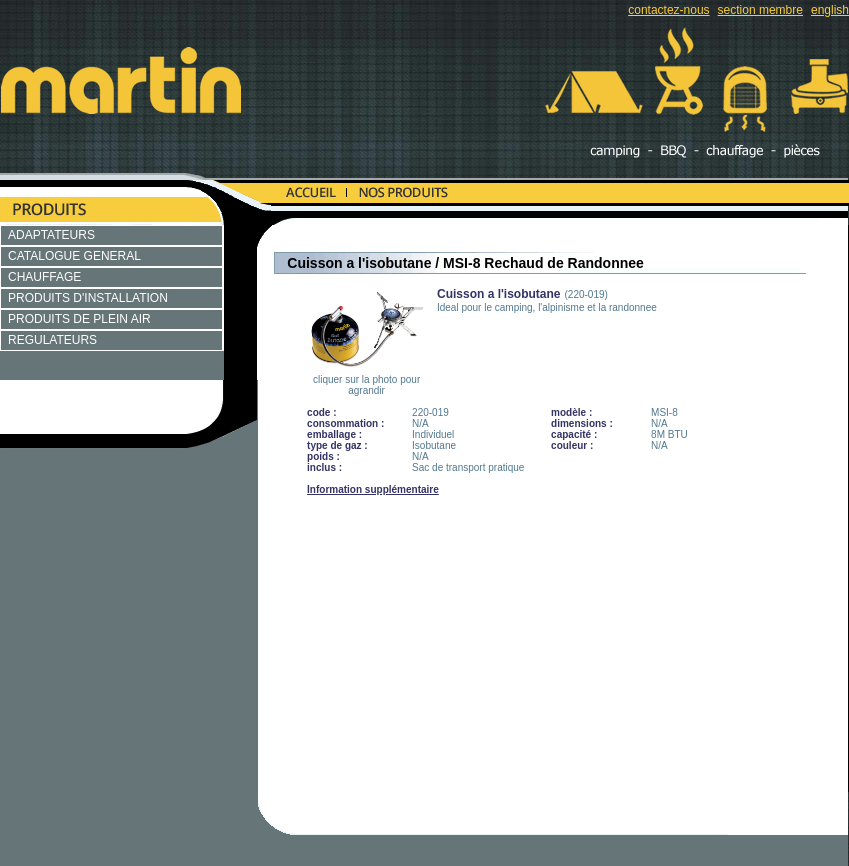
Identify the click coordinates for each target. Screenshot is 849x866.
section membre (760, 10)
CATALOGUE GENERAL (74, 256)
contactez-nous (668, 10)
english (830, 10)
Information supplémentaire (373, 489)
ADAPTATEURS (51, 235)
